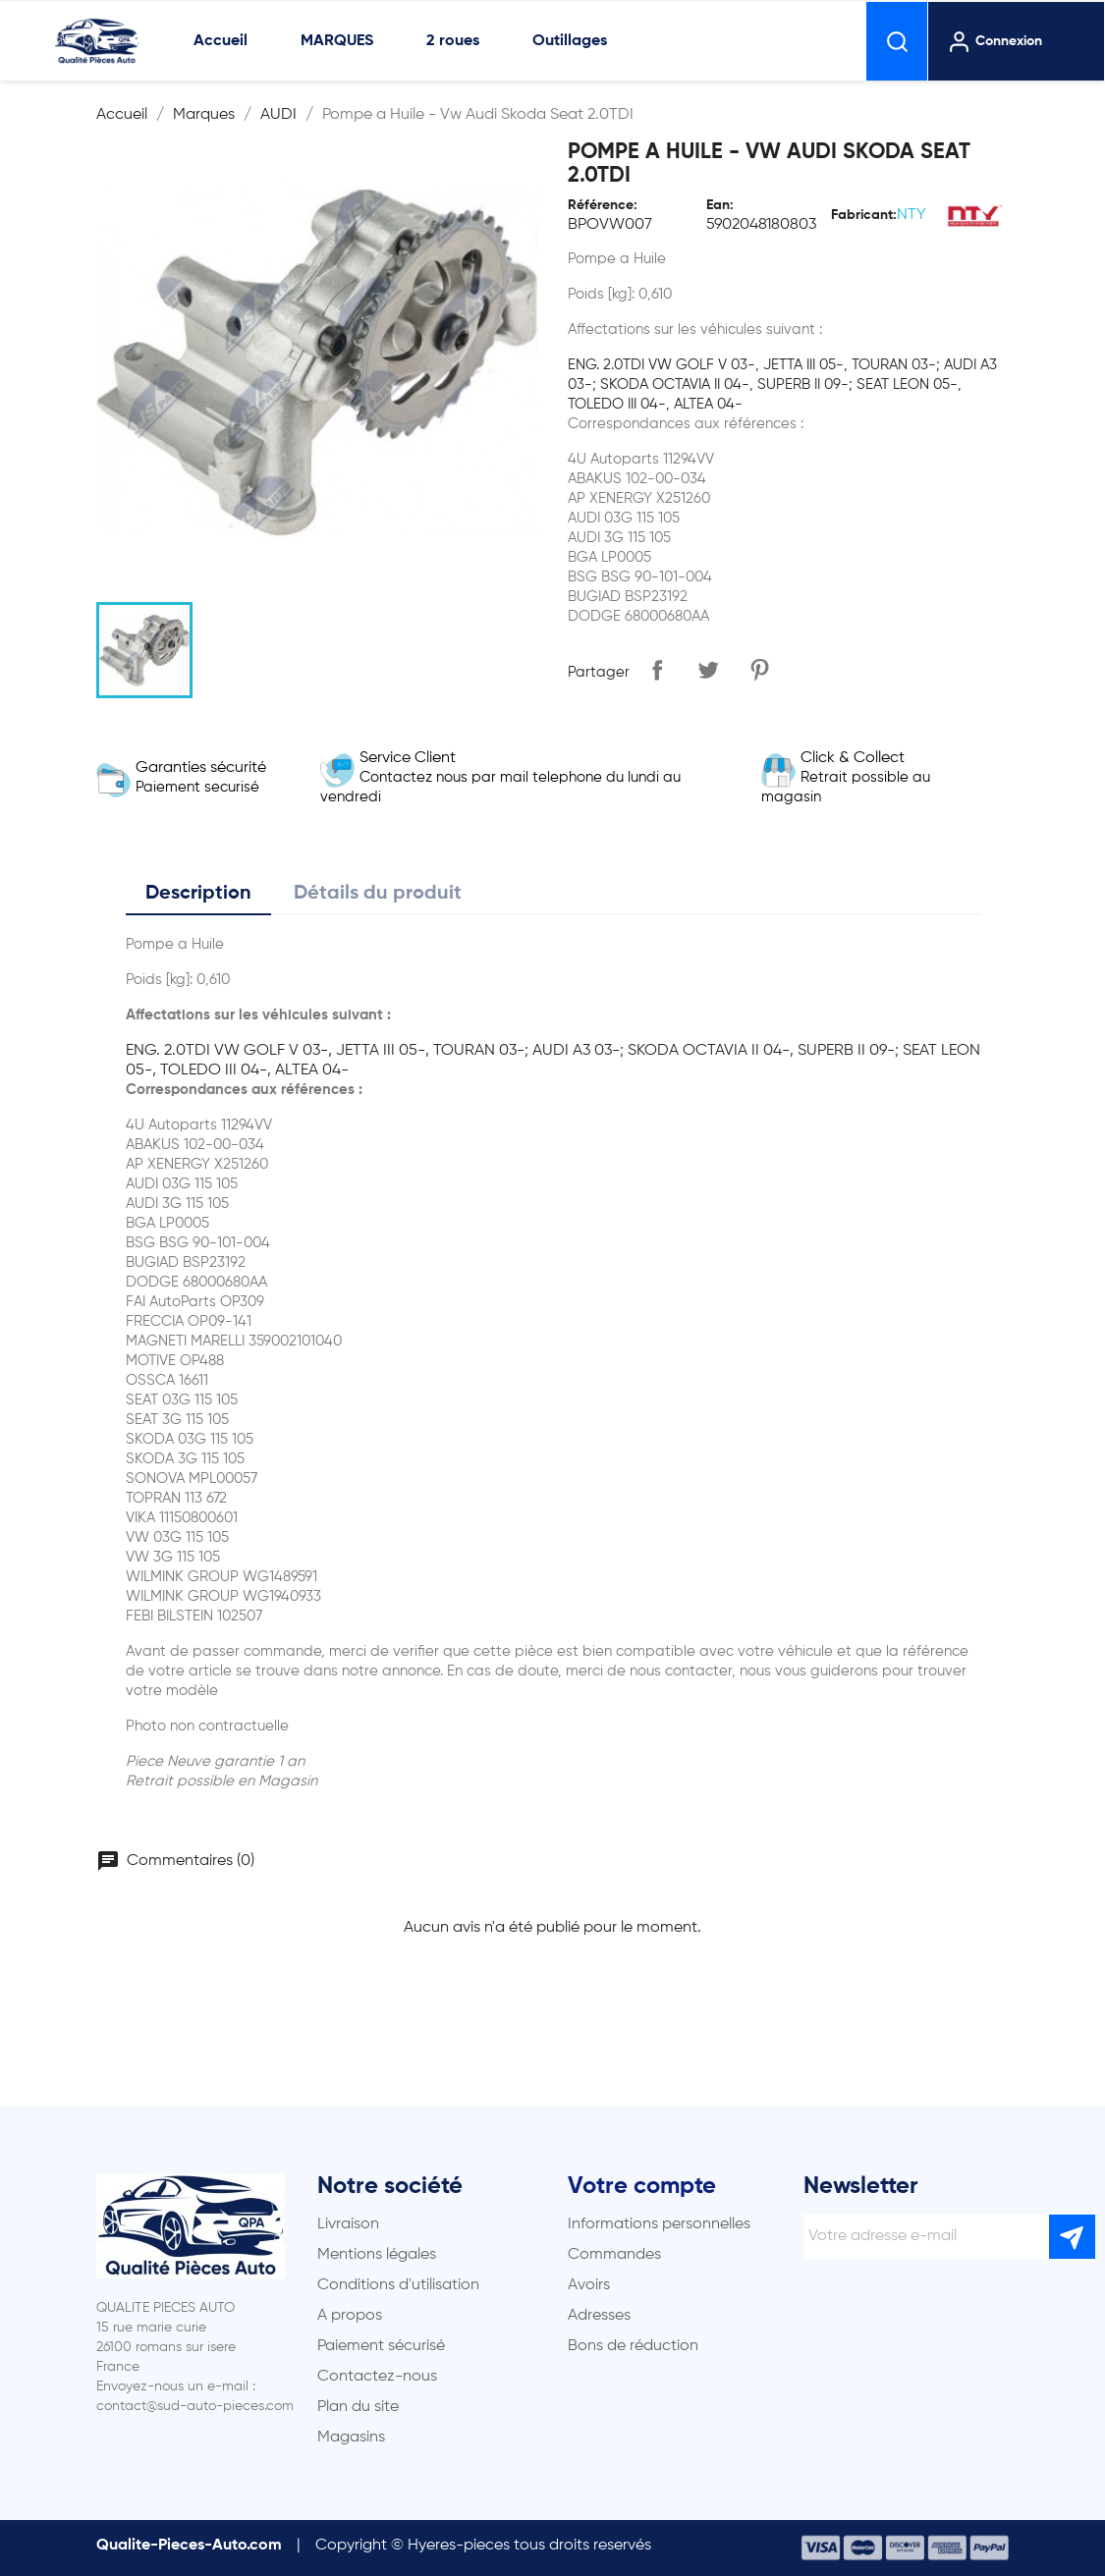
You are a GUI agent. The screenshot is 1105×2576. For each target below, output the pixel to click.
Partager (657, 669)
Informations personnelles (659, 2224)
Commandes (614, 2255)
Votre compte (642, 2186)
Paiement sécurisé (381, 2346)
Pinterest (759, 669)
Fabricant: (864, 215)
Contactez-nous (377, 2376)
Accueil (220, 41)
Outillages (569, 41)
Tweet (708, 669)
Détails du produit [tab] (378, 894)
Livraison (348, 2224)
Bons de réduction (633, 2346)
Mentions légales (376, 2255)
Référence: (602, 205)
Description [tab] (198, 894)
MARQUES (337, 41)
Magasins (351, 2437)
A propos (349, 2316)
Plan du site (358, 2407)
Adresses (599, 2316)
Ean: (720, 205)
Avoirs (589, 2285)
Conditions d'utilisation (398, 2285)
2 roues (452, 41)
